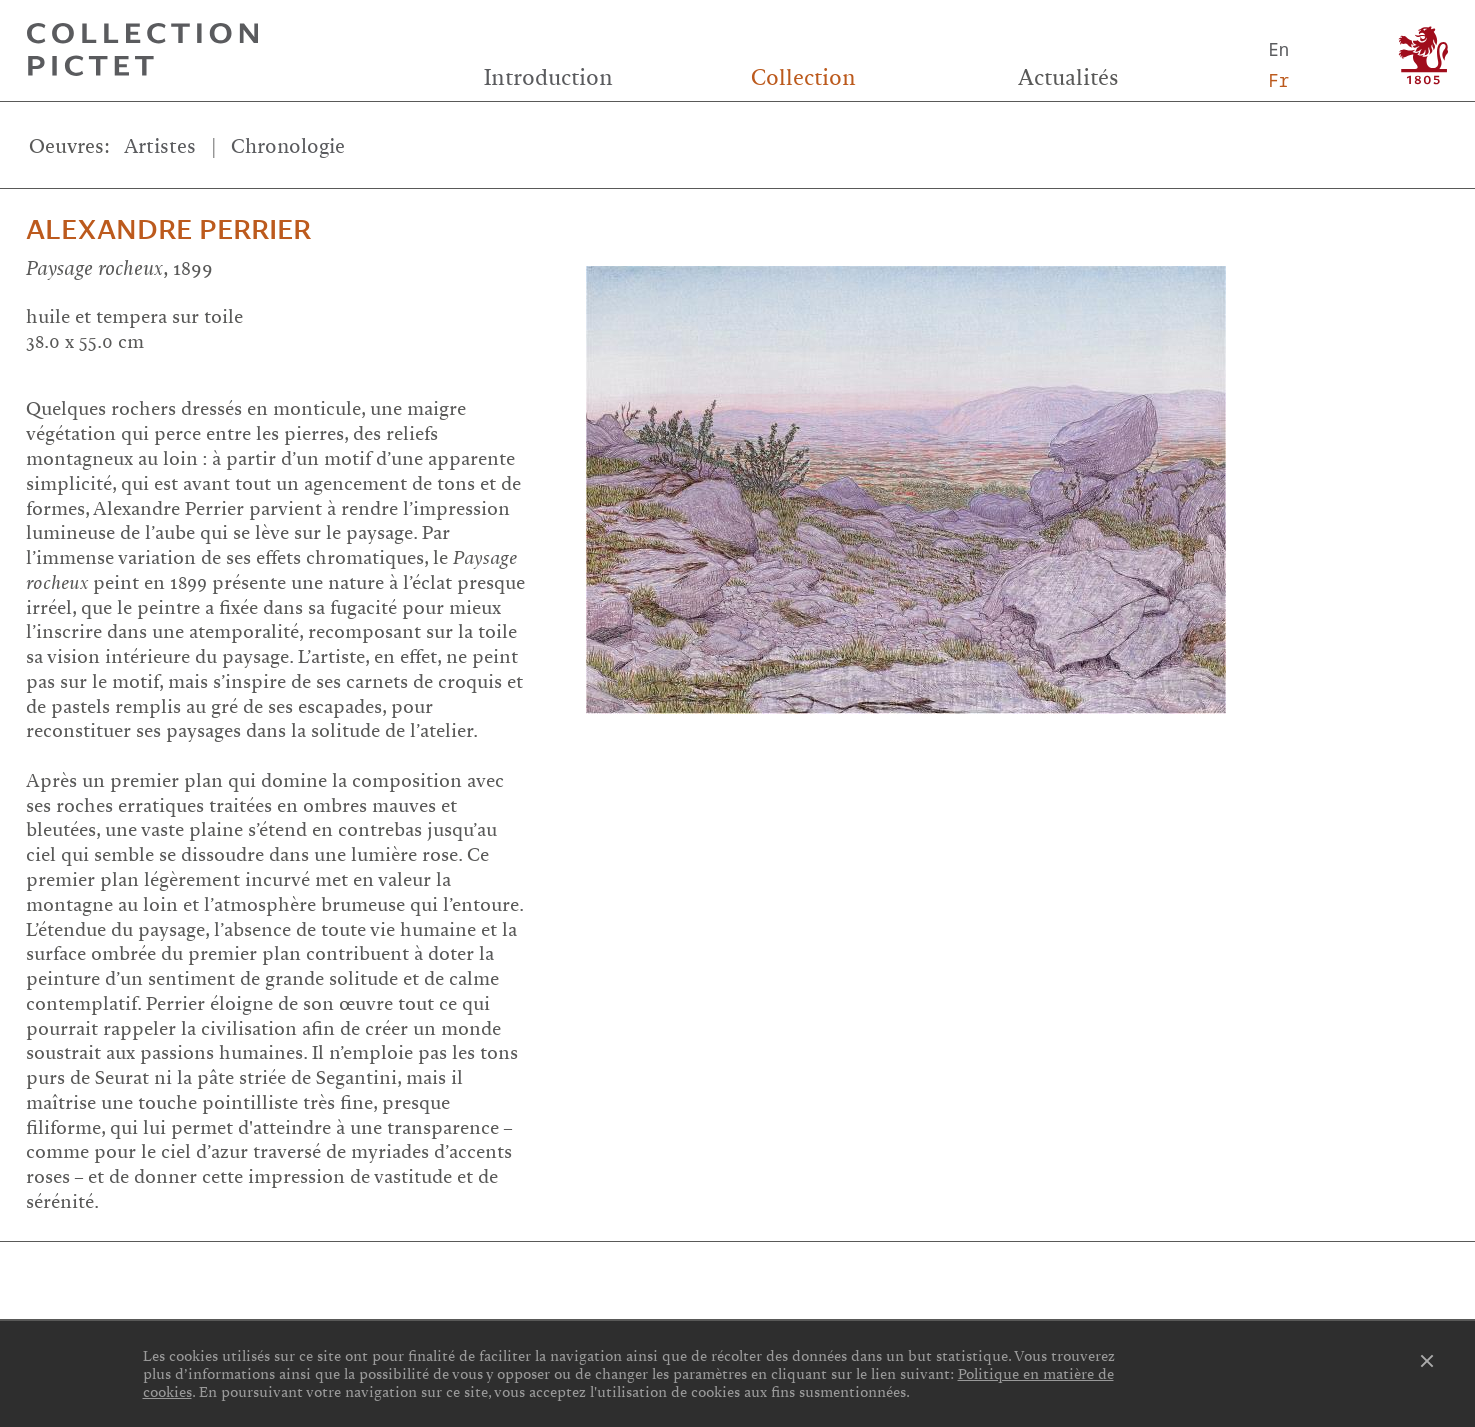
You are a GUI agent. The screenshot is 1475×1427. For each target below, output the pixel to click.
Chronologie (288, 146)
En (1279, 49)
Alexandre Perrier (168, 230)
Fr (1279, 80)
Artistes (160, 146)
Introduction (548, 78)
